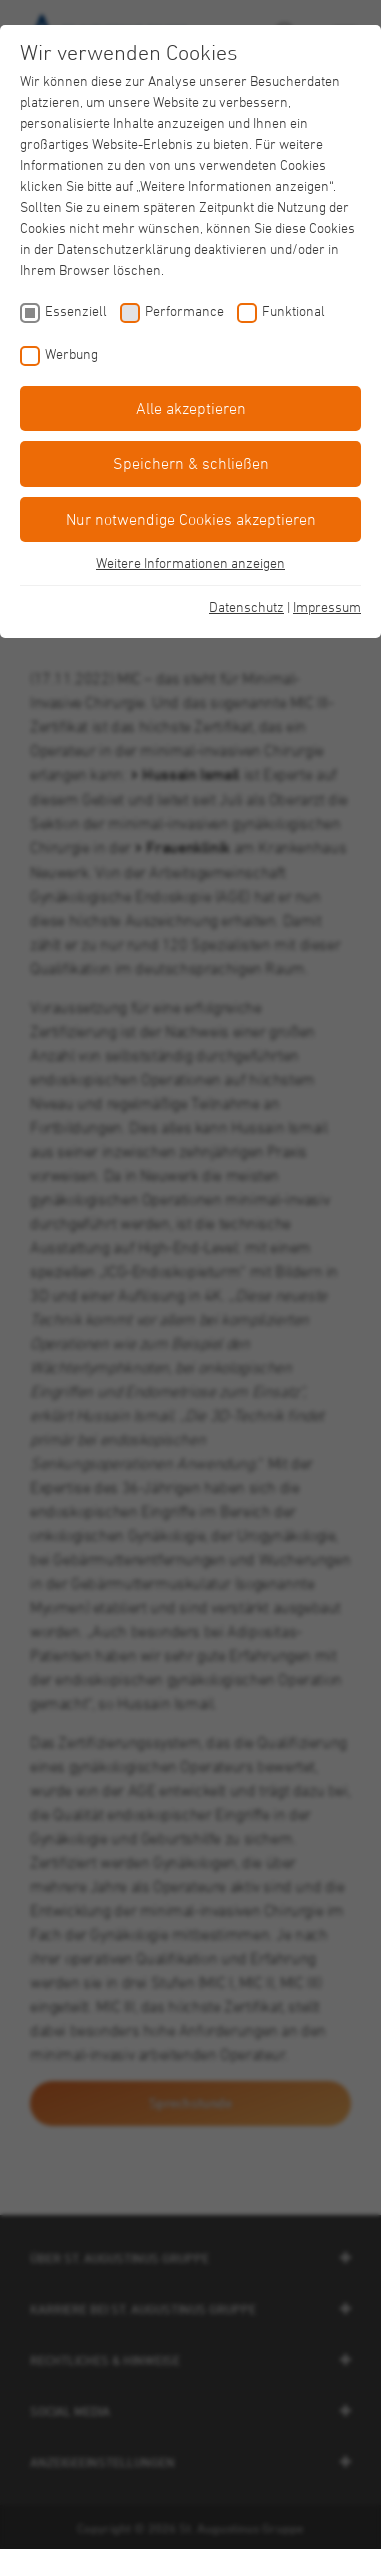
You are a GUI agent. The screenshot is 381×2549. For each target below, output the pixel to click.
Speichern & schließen (191, 463)
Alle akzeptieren (191, 408)
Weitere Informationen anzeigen (190, 562)
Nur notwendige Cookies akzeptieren (191, 519)
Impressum (327, 606)
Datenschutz (246, 606)
